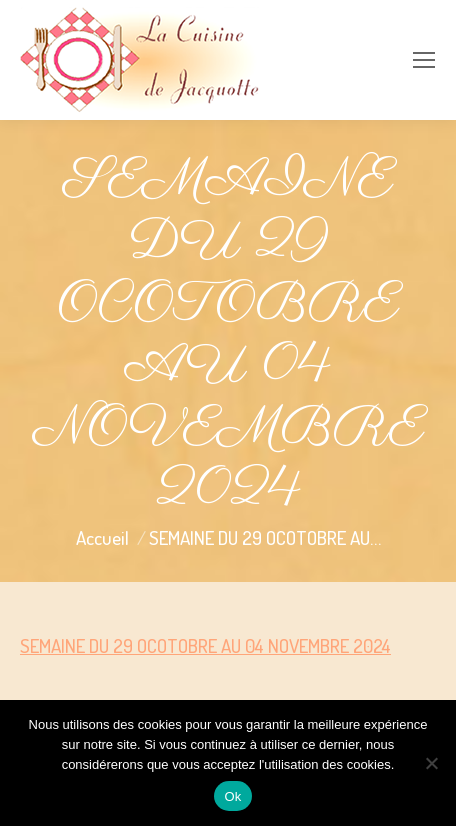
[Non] (431, 763)
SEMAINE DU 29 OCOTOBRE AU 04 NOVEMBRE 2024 (205, 645)
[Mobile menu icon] (424, 60)
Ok (232, 796)
